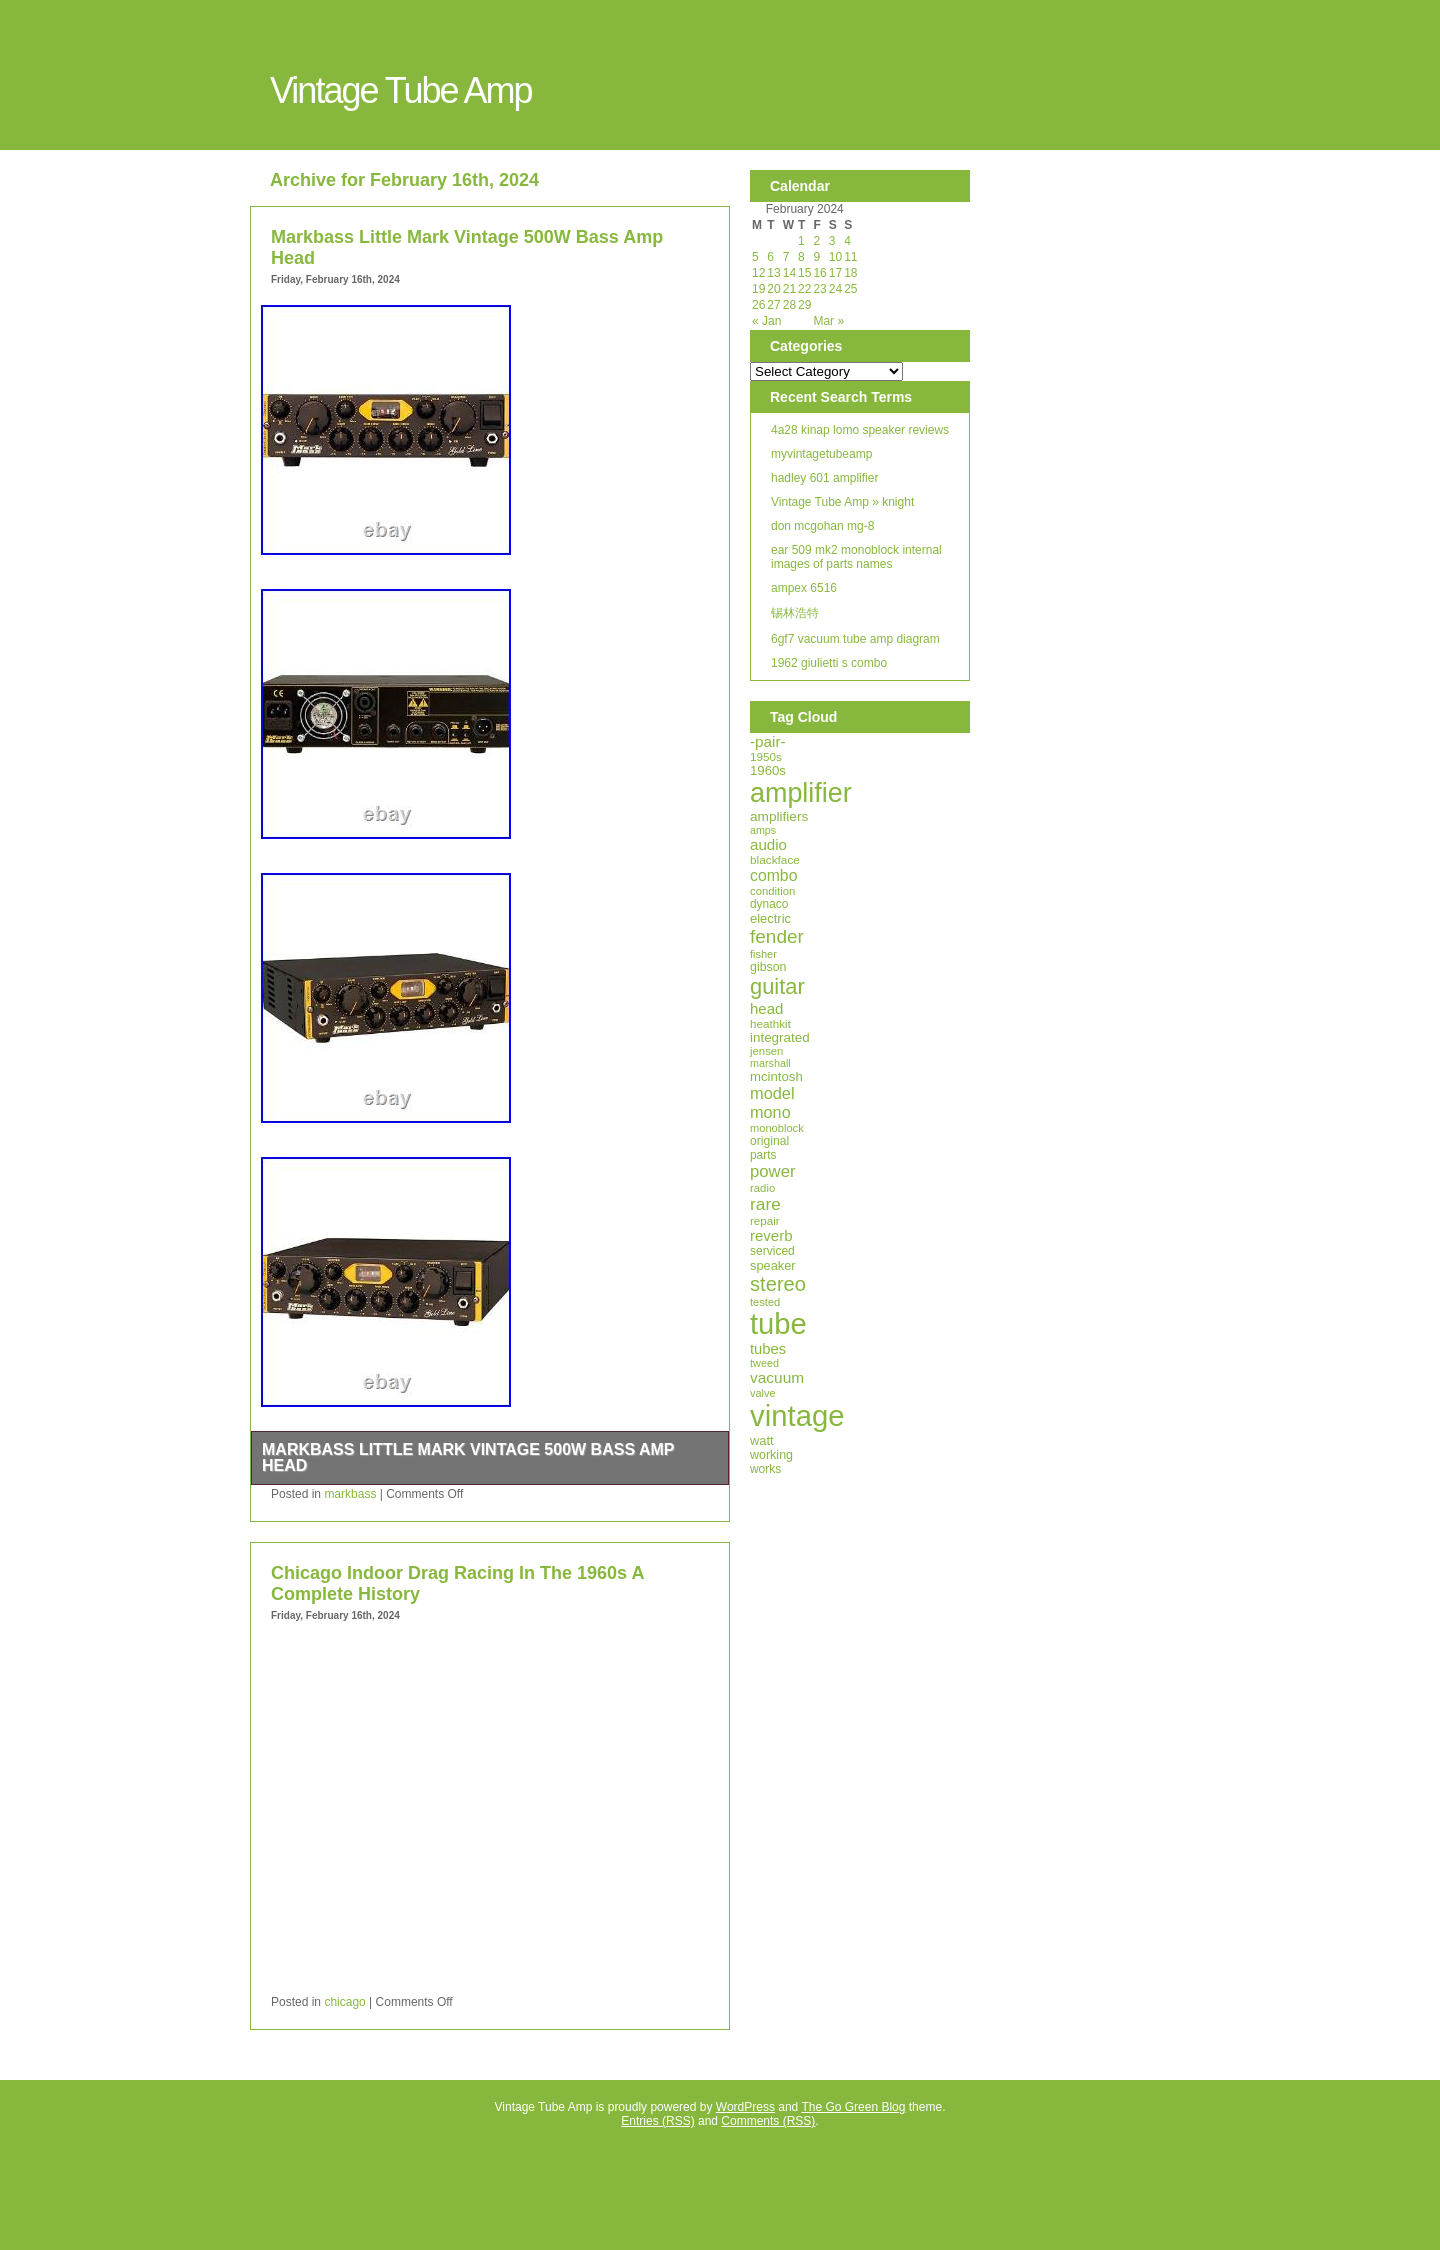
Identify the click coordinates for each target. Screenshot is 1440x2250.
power (773, 1171)
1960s (768, 770)
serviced (772, 1251)
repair (765, 1221)
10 (835, 257)
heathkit (770, 1023)
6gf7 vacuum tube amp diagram (855, 639)
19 (758, 289)
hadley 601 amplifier (824, 478)
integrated (780, 1037)
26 (758, 305)
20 (773, 289)
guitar (777, 986)
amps (763, 830)
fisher (763, 954)
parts (763, 1155)
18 (850, 273)
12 (758, 273)
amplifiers (779, 816)
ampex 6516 (804, 588)
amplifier (801, 793)
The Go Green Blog (853, 2107)
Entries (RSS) (657, 2121)
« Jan (766, 321)
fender (777, 936)
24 (835, 289)
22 (804, 289)
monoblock (777, 1128)
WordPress (745, 2107)
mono (770, 1112)
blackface (775, 860)
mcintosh (776, 1076)
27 (773, 305)
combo (773, 875)
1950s (766, 756)
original (769, 1141)
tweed (764, 1363)
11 (850, 257)
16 (819, 273)
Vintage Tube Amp (401, 90)
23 (819, 289)
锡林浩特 (795, 613)
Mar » (828, 321)
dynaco (769, 904)
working (771, 1455)
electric (770, 918)
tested (765, 1302)
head (766, 1008)
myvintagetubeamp (821, 454)
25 (850, 289)
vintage (797, 1415)
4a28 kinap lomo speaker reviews (860, 430)
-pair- (768, 741)
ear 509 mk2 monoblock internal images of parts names (856, 557)
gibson (768, 967)
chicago (344, 2002)
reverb (771, 1235)
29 (804, 305)
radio (762, 1188)
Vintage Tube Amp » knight (842, 502)
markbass (350, 1494)
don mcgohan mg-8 (822, 526)
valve (763, 1393)
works (765, 1469)
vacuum (777, 1377)
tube (778, 1324)
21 (789, 289)
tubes (768, 1349)
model (772, 1093)
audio (768, 844)
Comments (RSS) (768, 2121)
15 (804, 273)
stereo (778, 1284)
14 (789, 273)
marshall (770, 1063)
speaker (773, 1265)
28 (789, 305)
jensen (766, 1051)
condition (772, 891)
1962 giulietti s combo (829, 663)
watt (762, 1440)
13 (773, 273)
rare (765, 1204)
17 (835, 273)
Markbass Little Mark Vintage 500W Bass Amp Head (468, 1457)
